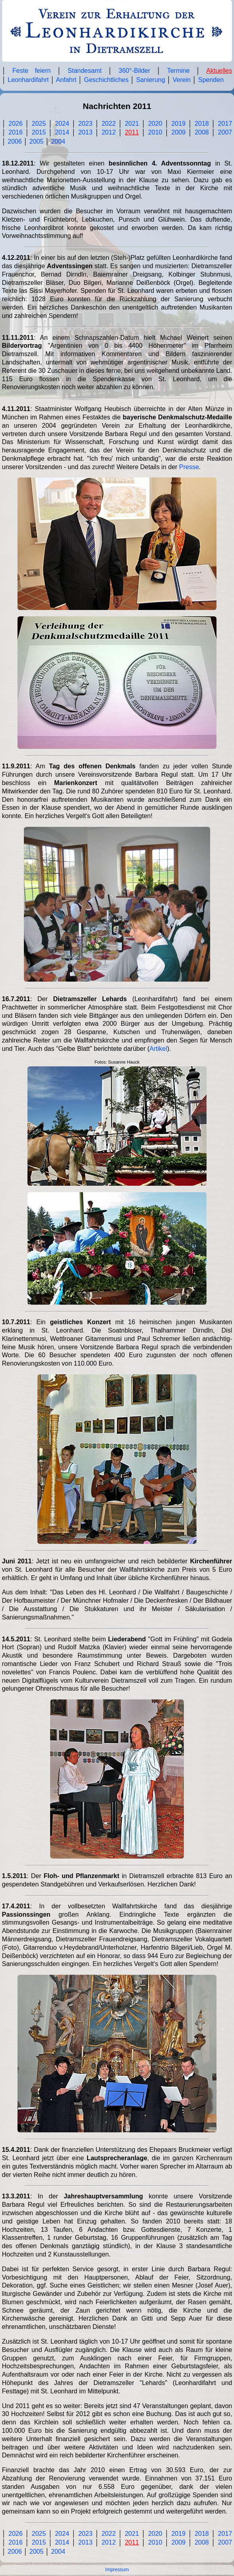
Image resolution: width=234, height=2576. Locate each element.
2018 (202, 123)
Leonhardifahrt (28, 79)
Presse (189, 467)
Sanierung (150, 79)
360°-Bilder (134, 70)
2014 (62, 132)
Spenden (211, 79)
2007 (225, 132)
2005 (36, 141)
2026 (15, 123)
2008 (202, 132)
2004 (58, 141)
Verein (182, 79)
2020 (155, 123)
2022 (108, 123)
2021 (132, 123)
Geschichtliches (106, 79)
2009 (179, 132)
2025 (39, 123)
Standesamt (84, 70)
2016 (15, 132)
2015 (39, 132)
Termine (178, 70)
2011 (132, 132)
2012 (108, 132)
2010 (155, 132)
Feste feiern (31, 70)
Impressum (117, 2569)
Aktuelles (219, 70)
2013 (85, 132)
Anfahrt (66, 79)
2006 (15, 141)
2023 (85, 123)
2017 (225, 123)
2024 (62, 123)
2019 (179, 123)
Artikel (158, 1048)
